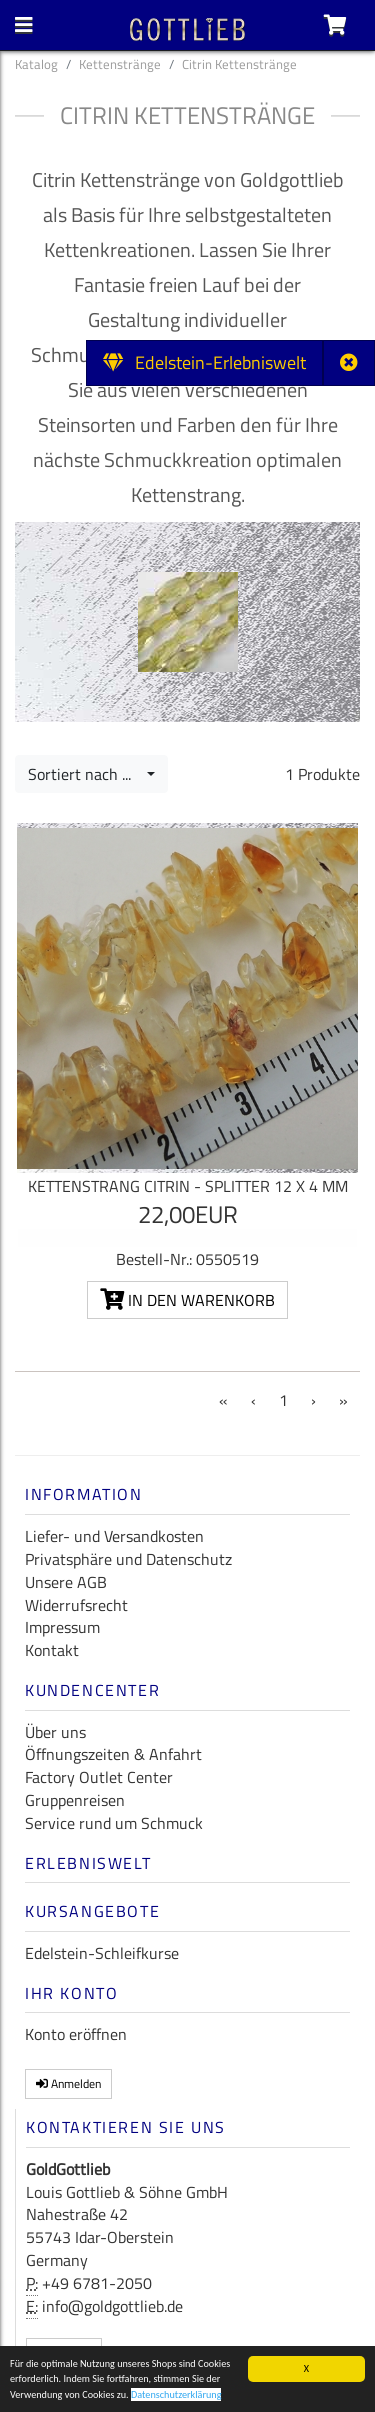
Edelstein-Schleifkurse (102, 1953)
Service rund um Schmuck (114, 1823)
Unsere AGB (66, 1582)
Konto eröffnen (76, 2034)
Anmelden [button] (68, 2083)
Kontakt (52, 1650)
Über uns (55, 1732)
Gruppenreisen (75, 1800)
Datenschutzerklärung (176, 2396)
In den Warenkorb (187, 1300)
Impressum (62, 1627)
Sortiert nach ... (85, 774)
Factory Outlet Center (99, 1777)
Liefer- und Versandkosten (114, 1536)
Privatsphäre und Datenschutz (128, 1559)
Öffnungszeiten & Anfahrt (113, 1754)
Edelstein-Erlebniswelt (204, 362)
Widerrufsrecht (76, 1605)
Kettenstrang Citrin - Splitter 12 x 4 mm (188, 1186)
